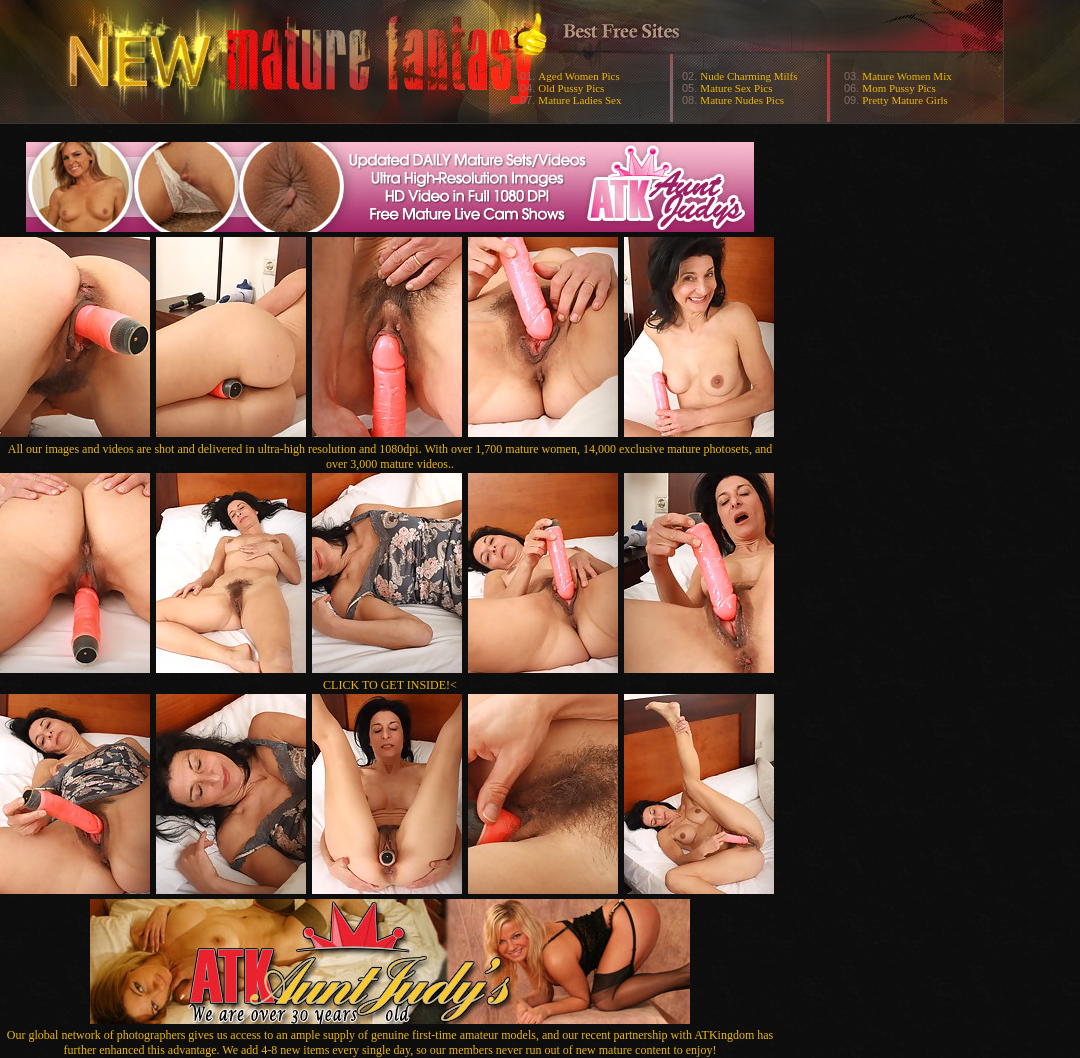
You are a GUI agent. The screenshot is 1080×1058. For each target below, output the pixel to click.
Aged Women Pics (578, 76)
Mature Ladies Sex (579, 100)
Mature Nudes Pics (742, 100)
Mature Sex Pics (736, 88)
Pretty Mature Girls (905, 100)
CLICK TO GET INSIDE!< (390, 685)
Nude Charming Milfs (748, 76)
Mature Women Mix (906, 76)
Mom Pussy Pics (898, 88)
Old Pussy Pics (571, 88)
